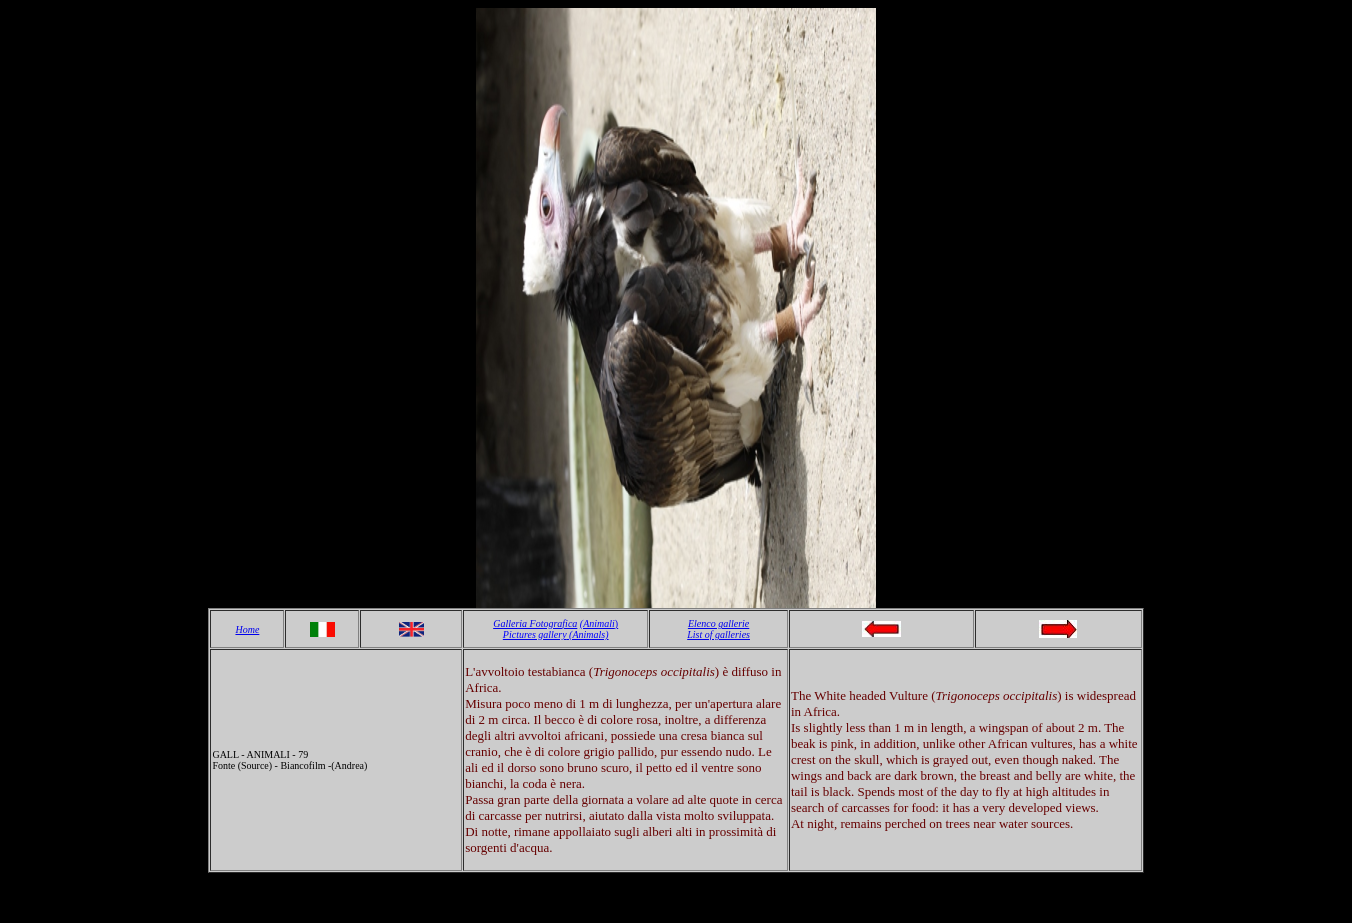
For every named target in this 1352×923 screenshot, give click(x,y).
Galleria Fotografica (535, 623)
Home (247, 629)
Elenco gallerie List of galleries (718, 629)
